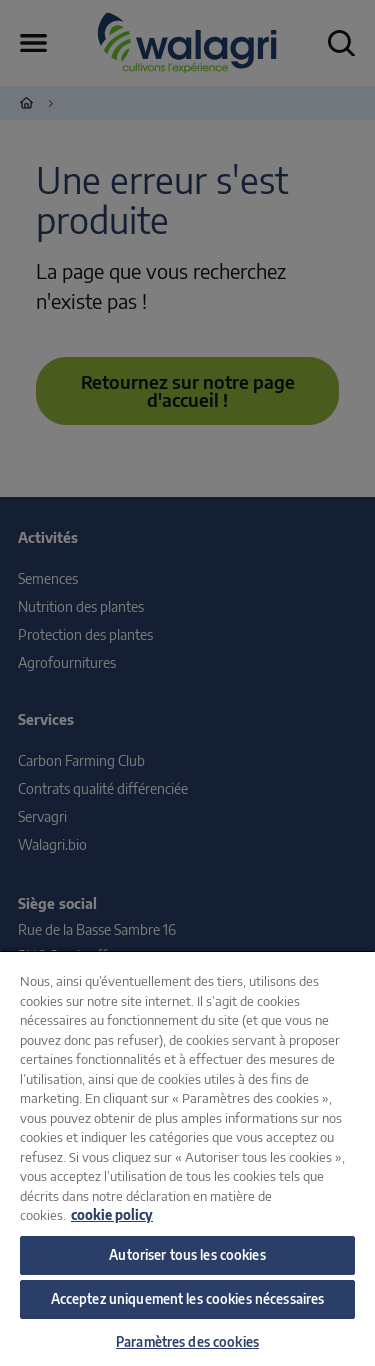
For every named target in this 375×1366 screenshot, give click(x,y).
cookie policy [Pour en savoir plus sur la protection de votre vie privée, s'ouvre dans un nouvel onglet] (112, 1215)
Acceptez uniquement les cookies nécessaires (188, 1299)
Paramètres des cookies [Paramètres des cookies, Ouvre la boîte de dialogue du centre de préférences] (187, 1342)
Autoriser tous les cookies (187, 1255)
